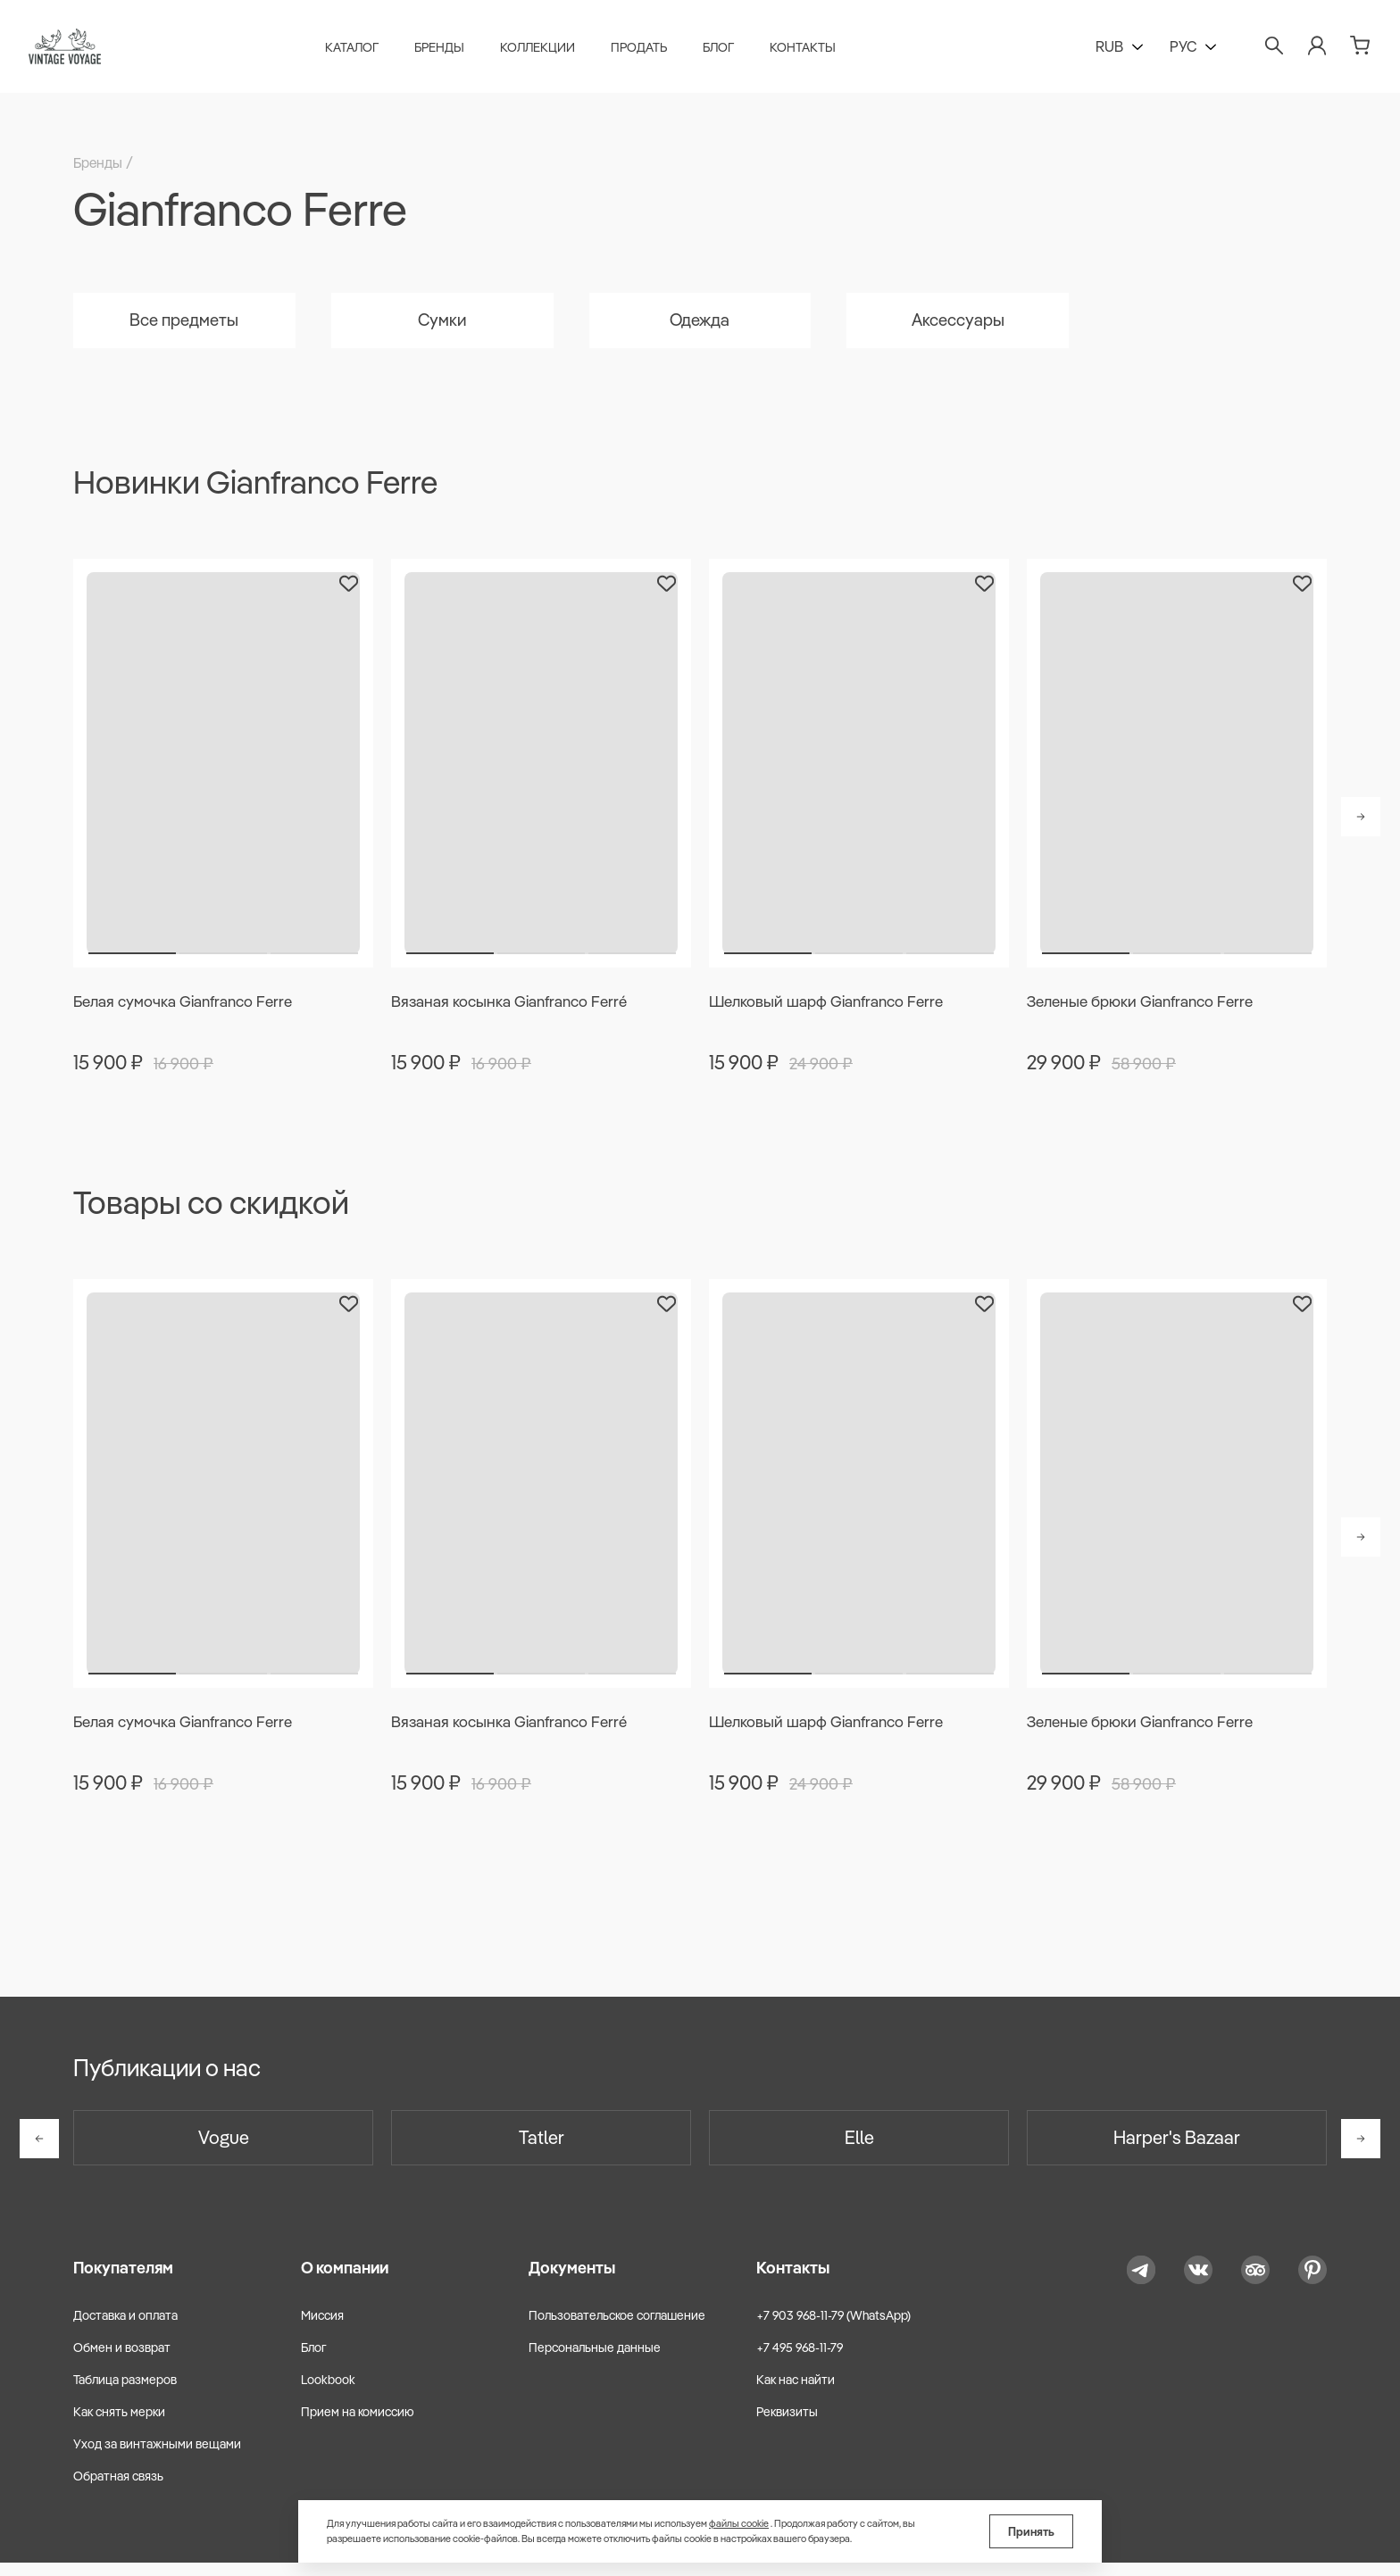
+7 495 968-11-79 (799, 2361)
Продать (644, 50)
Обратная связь (118, 2489)
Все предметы (184, 322)
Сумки (442, 322)
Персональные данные (595, 2361)
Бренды (445, 50)
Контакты (808, 50)
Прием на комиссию (357, 2425)
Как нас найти (795, 2393)
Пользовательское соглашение (617, 2328)
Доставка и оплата (125, 2328)
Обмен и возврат (122, 2361)
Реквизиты (787, 2425)
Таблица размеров (125, 2393)
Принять (1031, 2531)
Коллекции (542, 50)
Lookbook (328, 2393)
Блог (723, 50)
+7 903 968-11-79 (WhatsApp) (833, 2328)
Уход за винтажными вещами (157, 2457)
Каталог (357, 50)
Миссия (322, 2328)
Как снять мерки (119, 2425)
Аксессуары (958, 322)
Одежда (699, 322)
